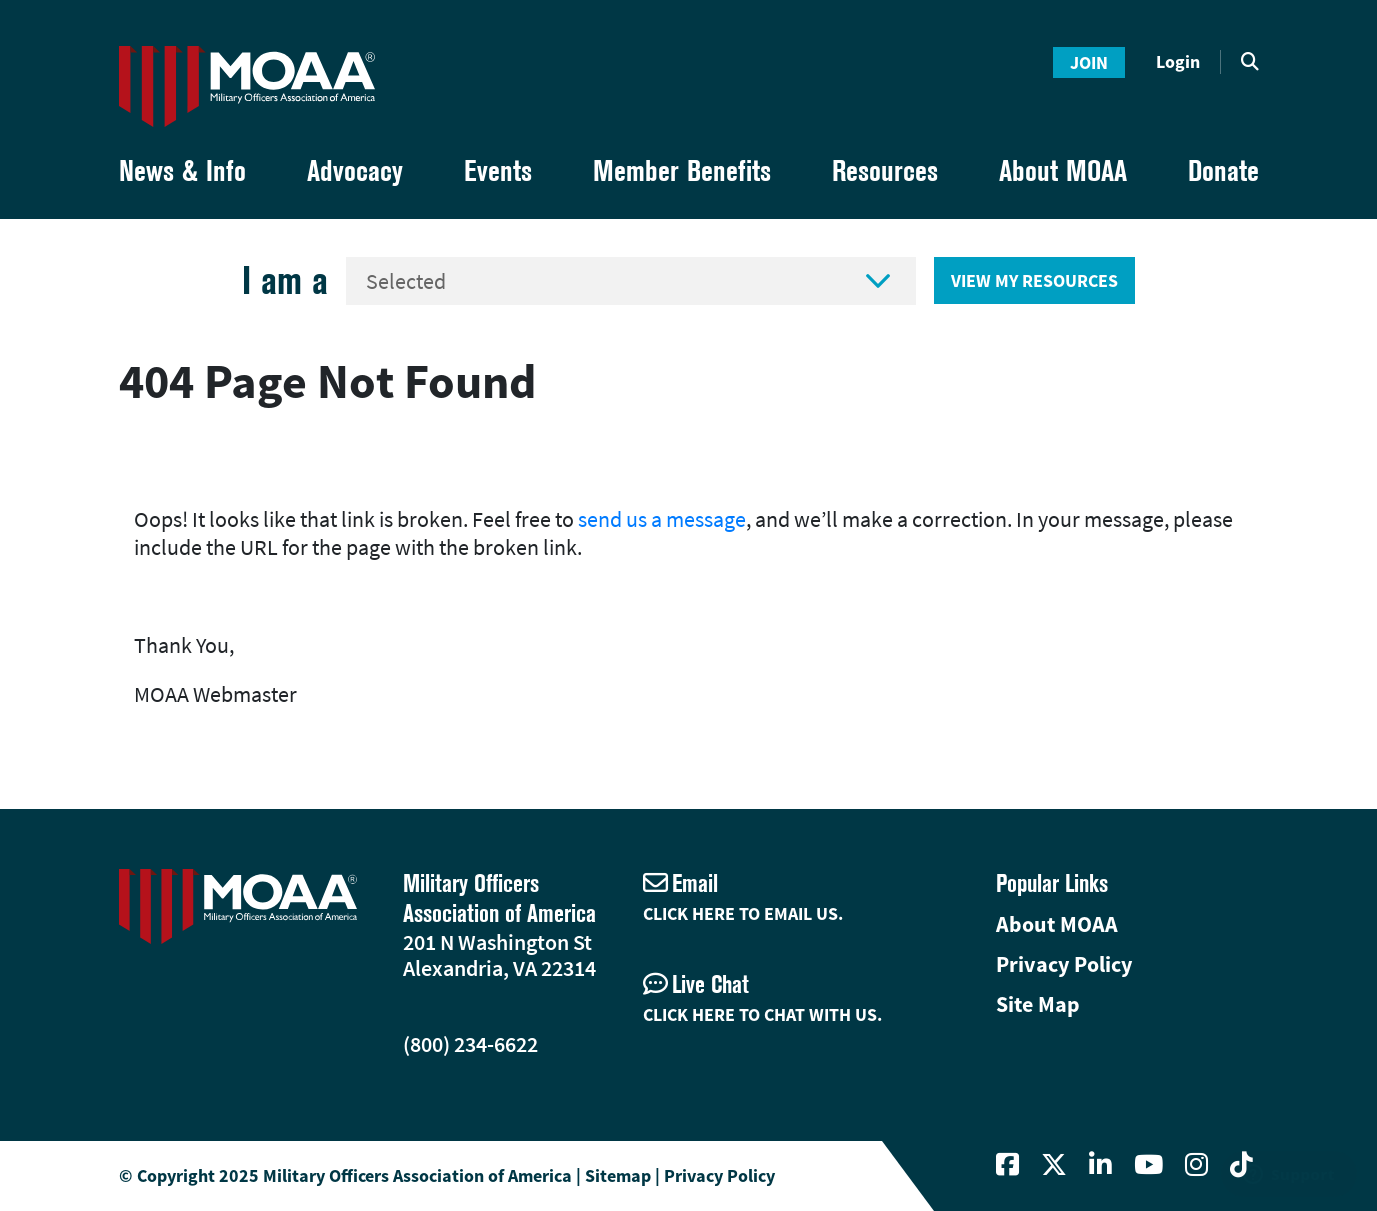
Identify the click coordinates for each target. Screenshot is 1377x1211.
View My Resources (1034, 280)
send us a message (662, 519)
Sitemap (618, 1175)
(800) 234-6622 (470, 1044)
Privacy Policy (1064, 964)
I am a (285, 280)
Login (1178, 61)
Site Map (1038, 1004)
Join (1089, 62)
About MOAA (1057, 924)
